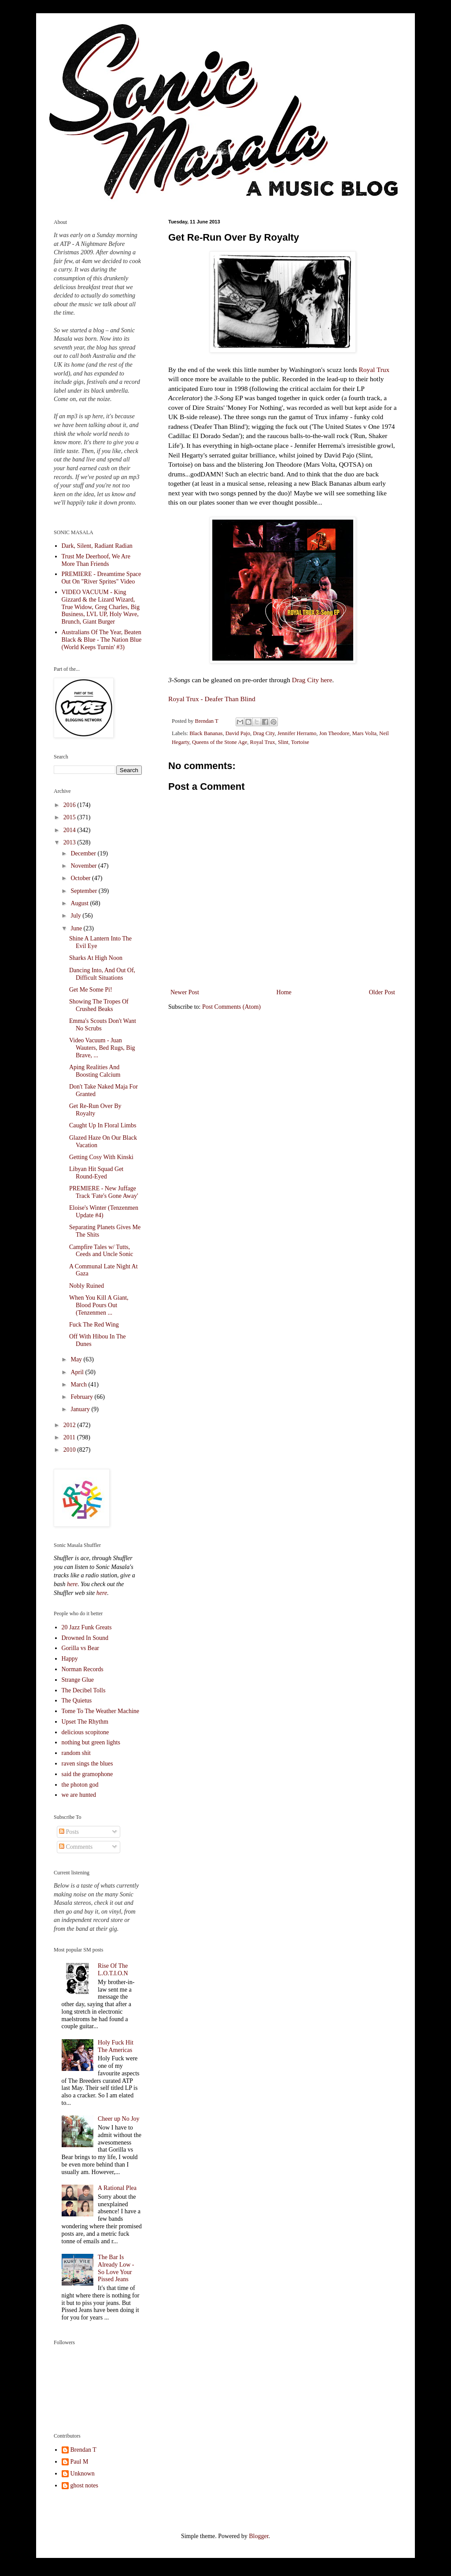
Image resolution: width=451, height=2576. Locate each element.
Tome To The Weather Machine (101, 1711)
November (84, 865)
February (82, 1397)
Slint (283, 742)
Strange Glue (78, 1679)
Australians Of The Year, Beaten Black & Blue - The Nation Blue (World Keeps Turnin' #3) (102, 640)
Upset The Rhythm (85, 1721)
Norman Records (83, 1669)
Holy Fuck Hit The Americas (115, 2046)
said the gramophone (87, 1774)
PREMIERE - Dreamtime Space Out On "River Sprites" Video (101, 578)
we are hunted (79, 1795)
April (77, 1372)
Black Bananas (205, 733)
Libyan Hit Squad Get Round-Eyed (96, 1173)
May (76, 1359)
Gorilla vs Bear (81, 1648)
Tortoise (300, 742)
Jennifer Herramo (296, 733)
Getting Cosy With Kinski (101, 1157)
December (83, 853)
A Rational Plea (117, 2188)
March (79, 1384)
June (76, 928)
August (80, 903)
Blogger (258, 2536)
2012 (70, 1425)
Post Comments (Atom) (231, 1007)
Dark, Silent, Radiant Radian (97, 546)
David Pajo (238, 733)
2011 (70, 1437)
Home (284, 992)
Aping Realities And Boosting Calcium (95, 1071)
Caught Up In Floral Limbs (102, 1125)
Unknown (82, 2473)
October (81, 878)
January (80, 1409)
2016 (70, 805)
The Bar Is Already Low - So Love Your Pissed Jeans (116, 2268)
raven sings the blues (87, 1763)
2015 (70, 817)
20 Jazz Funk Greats (87, 1627)
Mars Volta (364, 733)
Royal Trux (374, 369)
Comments (75, 1847)
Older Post (382, 992)
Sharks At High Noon (95, 958)
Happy (70, 1658)
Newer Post (184, 992)
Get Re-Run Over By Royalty (95, 1110)
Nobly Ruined (86, 1285)
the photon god (80, 1784)
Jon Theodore (334, 733)
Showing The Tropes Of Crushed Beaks (99, 1005)
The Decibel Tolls (84, 1690)
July (76, 915)
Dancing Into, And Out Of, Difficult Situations (102, 974)
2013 (70, 842)
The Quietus (77, 1700)
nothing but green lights (91, 1742)
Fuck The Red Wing (94, 1324)
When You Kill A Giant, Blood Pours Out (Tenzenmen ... (99, 1305)
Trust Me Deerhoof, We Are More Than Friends (96, 560)
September (84, 891)
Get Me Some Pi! (90, 989)
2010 (70, 1449)
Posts (69, 1832)
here (326, 680)
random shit (76, 1753)
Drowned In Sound (85, 1638)
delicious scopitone (85, 1732)
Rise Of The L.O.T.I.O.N (113, 1970)
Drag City (305, 680)
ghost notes (84, 2485)
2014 (70, 830)
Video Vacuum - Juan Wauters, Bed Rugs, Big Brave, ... (102, 1048)
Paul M (79, 2461)
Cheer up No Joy (119, 2118)
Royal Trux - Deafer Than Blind (211, 699)
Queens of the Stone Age (219, 742)
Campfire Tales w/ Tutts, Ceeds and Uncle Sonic (101, 1251)
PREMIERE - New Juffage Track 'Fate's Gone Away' (103, 1192)
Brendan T (83, 2449)
